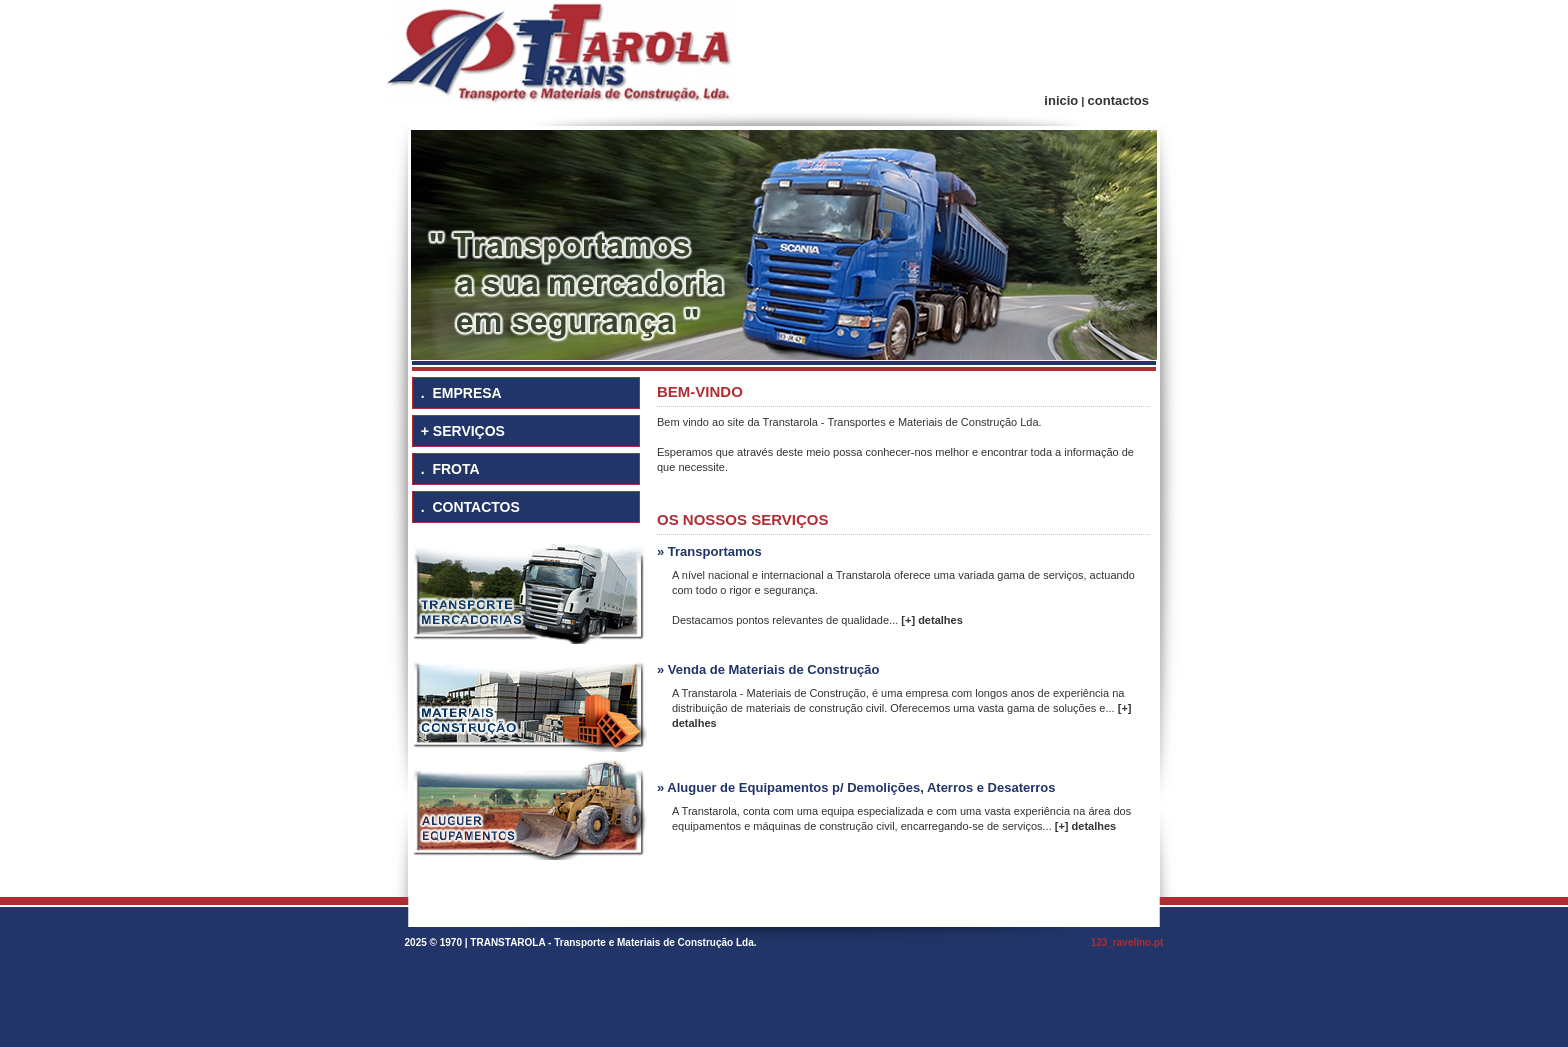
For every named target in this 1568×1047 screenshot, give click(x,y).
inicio (1061, 100)
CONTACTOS (475, 507)
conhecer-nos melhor (917, 452)
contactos (1118, 100)
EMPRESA (466, 393)
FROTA (455, 469)
